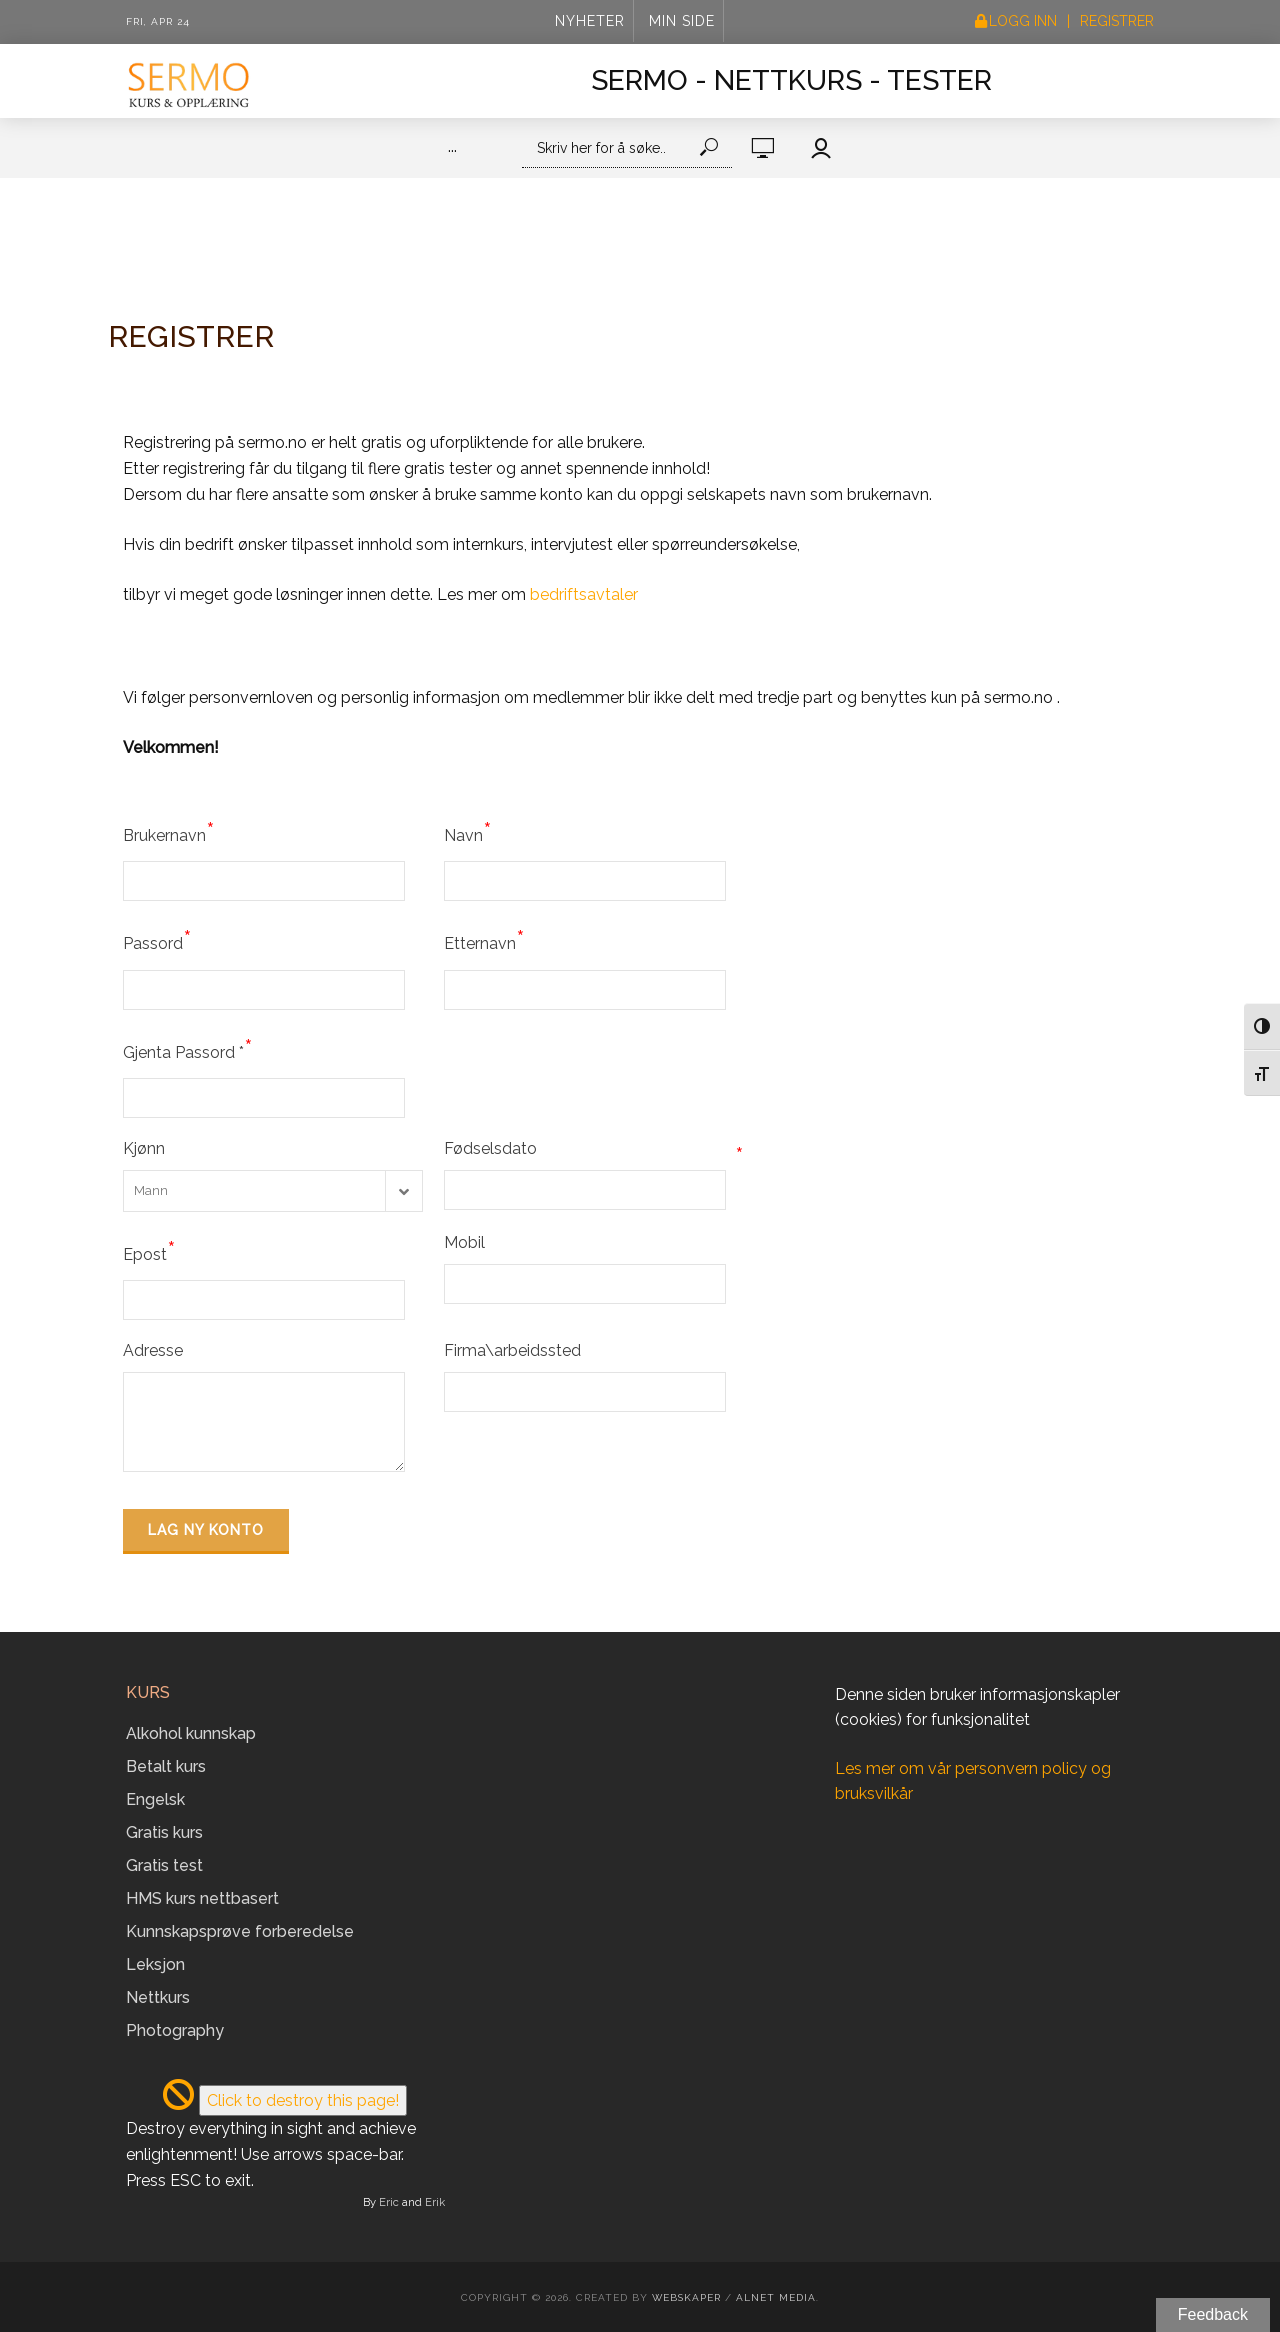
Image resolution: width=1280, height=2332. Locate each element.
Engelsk (155, 1799)
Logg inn (1023, 21)
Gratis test (164, 1865)
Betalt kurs (166, 1766)
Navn (468, 832)
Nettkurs (158, 1997)
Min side (682, 21)
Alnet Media (776, 2297)
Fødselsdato (594, 1149)
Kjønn (144, 1148)
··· (452, 150)
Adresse (153, 1350)
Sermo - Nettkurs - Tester (791, 81)
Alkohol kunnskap (191, 1733)
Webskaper (686, 2297)
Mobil (464, 1242)
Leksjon (155, 1964)
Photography (175, 2030)
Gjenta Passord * (188, 1049)
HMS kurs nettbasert (202, 1898)
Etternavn (484, 940)
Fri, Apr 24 (158, 21)
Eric (389, 2202)
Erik (435, 2202)
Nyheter (590, 21)
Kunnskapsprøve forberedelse (240, 1931)
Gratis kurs (164, 1832)
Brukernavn (169, 832)
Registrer (1117, 21)
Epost (149, 1251)
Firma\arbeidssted (512, 1350)
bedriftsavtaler (584, 594)
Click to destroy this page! (303, 2100)
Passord (157, 940)
